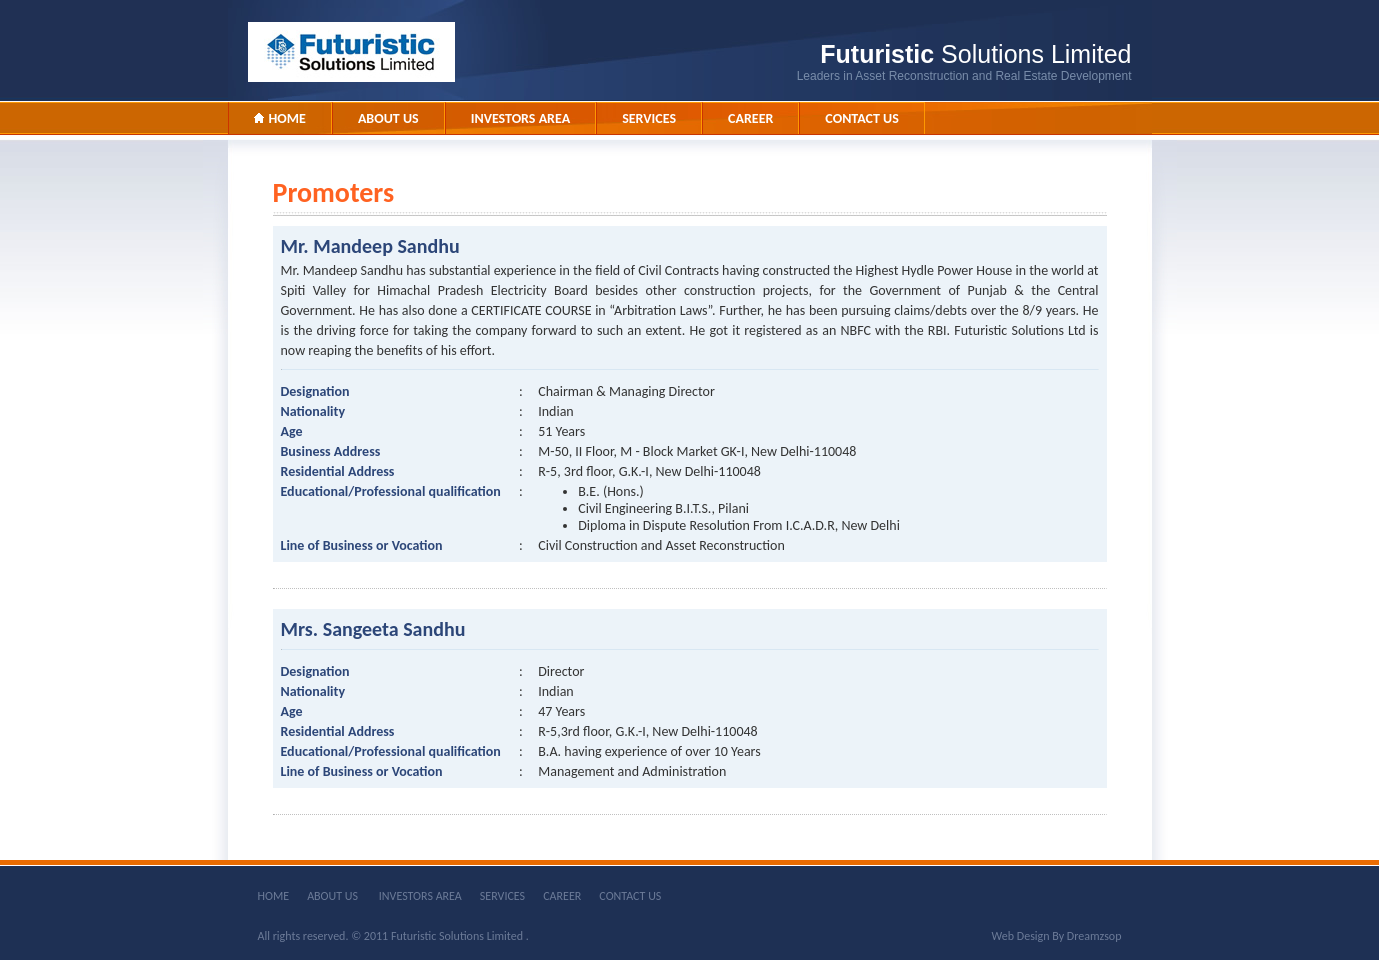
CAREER (562, 896)
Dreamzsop (1094, 936)
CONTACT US (630, 896)
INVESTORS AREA (420, 896)
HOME (274, 896)
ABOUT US (334, 896)
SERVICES (502, 896)
